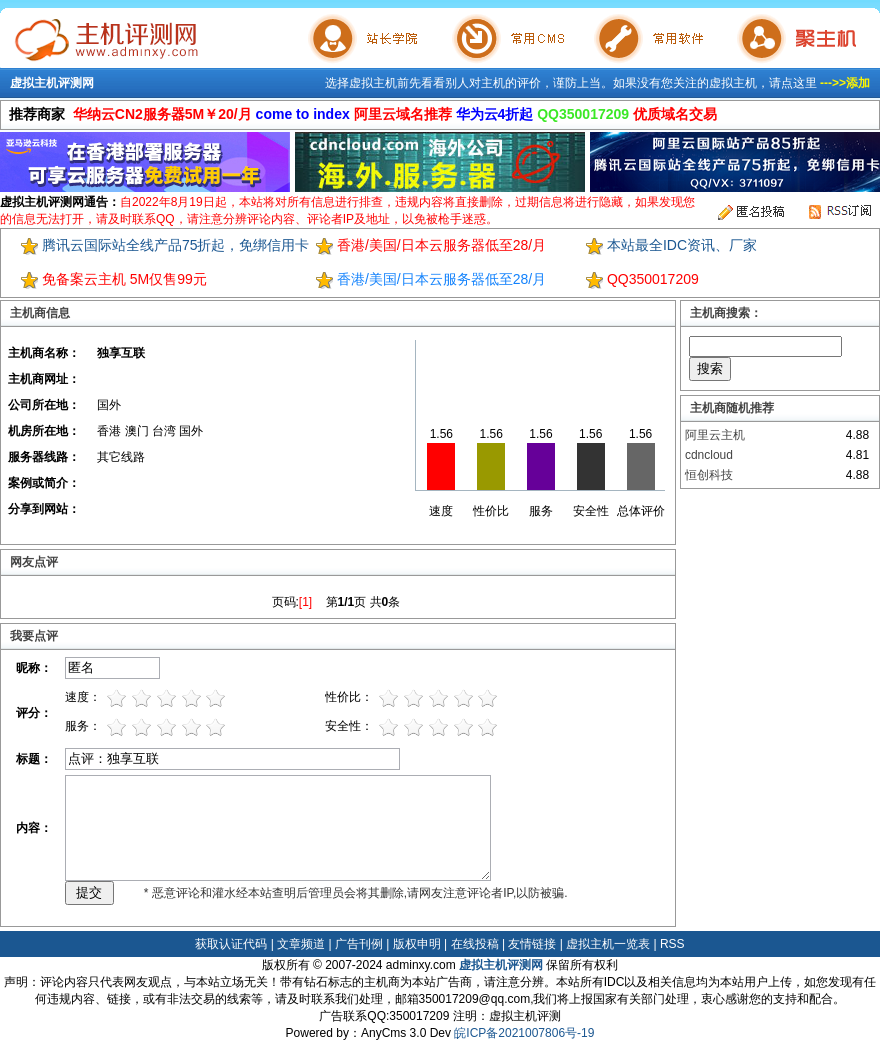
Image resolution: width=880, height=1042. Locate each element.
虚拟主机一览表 (608, 944)
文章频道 (301, 944)
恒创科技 (709, 475)
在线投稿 (475, 944)
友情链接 (532, 944)
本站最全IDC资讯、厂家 (682, 245)
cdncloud (709, 455)
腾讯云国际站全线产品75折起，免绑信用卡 (176, 245)
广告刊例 (359, 944)
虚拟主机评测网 (52, 83)
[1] (305, 602)
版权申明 (417, 944)
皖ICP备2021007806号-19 (524, 1033)
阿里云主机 (715, 435)
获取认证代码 (231, 944)
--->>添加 (845, 83)
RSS (672, 944)
